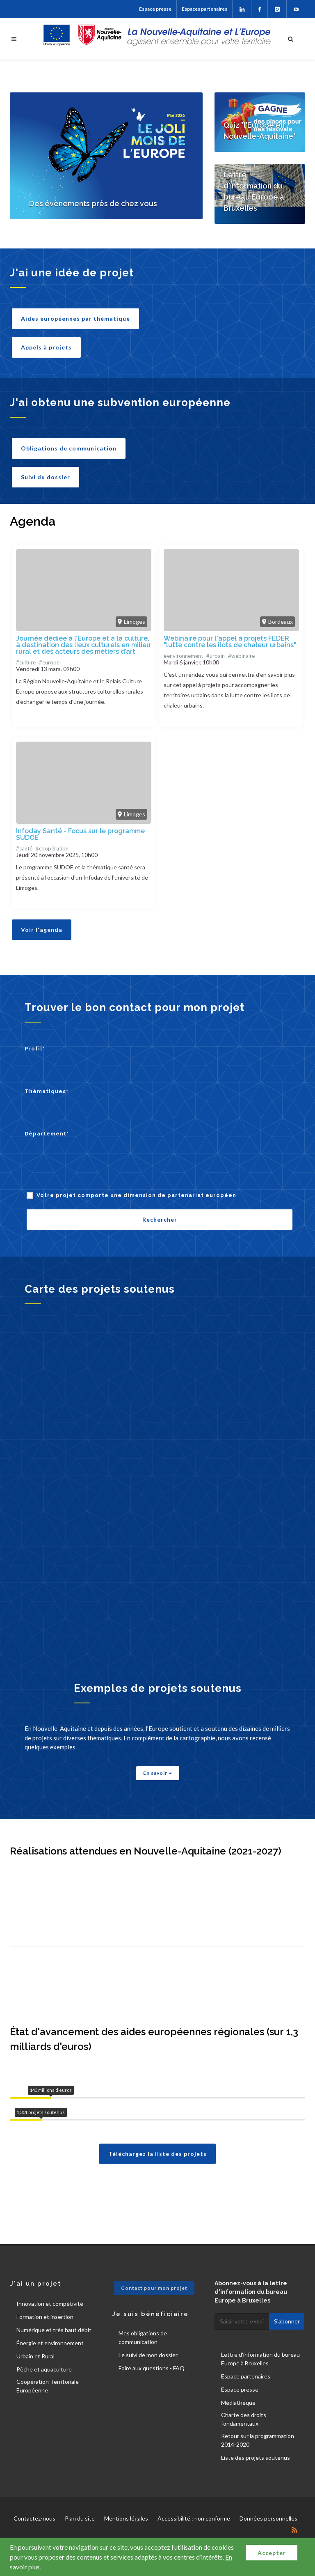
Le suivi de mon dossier (148, 2354)
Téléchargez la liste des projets (157, 2153)
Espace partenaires (245, 2376)
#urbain (215, 656)
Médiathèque (238, 2402)
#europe (49, 662)
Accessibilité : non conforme (194, 2518)
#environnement (183, 656)
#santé (24, 848)
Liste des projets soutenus (255, 2457)
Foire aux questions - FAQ (152, 2368)
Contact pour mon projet (154, 2288)
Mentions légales (126, 2518)
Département (47, 1134)
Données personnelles (268, 2518)
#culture (26, 662)
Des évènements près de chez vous (93, 203)
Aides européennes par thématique (75, 318)
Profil (35, 1049)
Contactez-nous (34, 2518)
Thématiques (46, 1091)
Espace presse (155, 9)
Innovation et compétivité (49, 2303)
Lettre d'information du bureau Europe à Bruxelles (260, 2359)
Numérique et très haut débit (53, 2329)
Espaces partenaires (204, 9)
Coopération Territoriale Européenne (47, 2386)
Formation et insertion (44, 2316)
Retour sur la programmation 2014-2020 (257, 2440)
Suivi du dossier (45, 476)
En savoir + (157, 1773)
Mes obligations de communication (143, 2337)
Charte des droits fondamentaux (243, 2419)
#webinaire (241, 656)
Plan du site (80, 2518)
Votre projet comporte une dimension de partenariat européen (136, 1195)
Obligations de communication (68, 448)
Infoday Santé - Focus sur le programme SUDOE (80, 834)
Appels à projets (46, 347)
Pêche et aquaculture (44, 2369)
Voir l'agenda (41, 929)
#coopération (52, 848)
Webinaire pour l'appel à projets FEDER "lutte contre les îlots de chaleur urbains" (230, 641)
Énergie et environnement (50, 2342)
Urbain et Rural (35, 2356)
